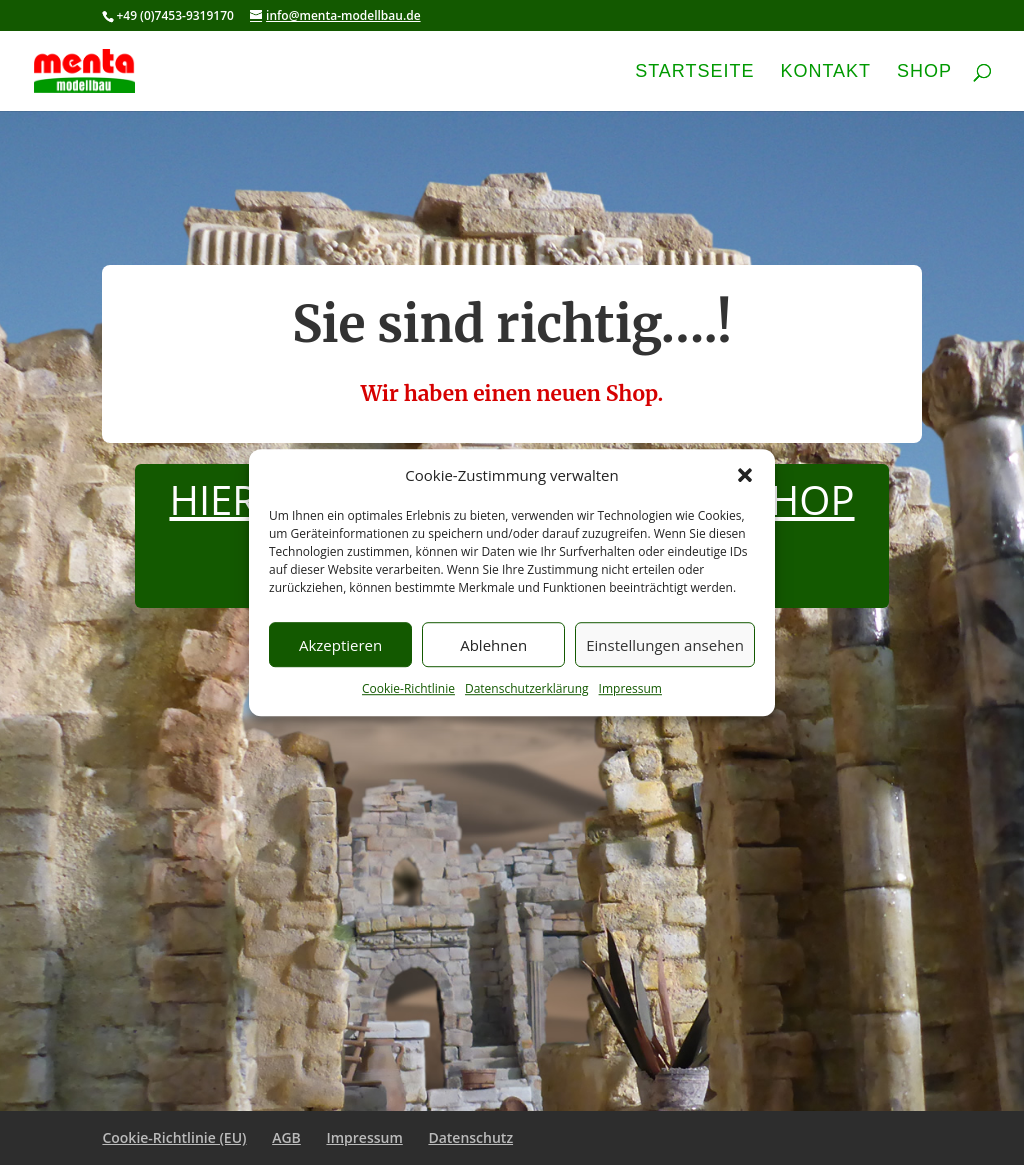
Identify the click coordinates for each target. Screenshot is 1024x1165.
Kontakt (825, 72)
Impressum (630, 689)
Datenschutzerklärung (527, 689)
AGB (286, 1137)
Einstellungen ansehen (665, 645)
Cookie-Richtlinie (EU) (174, 1137)
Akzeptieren (340, 645)
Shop (924, 72)
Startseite (694, 72)
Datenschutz (470, 1137)
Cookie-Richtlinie (408, 689)
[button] (745, 476)
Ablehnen (493, 645)
